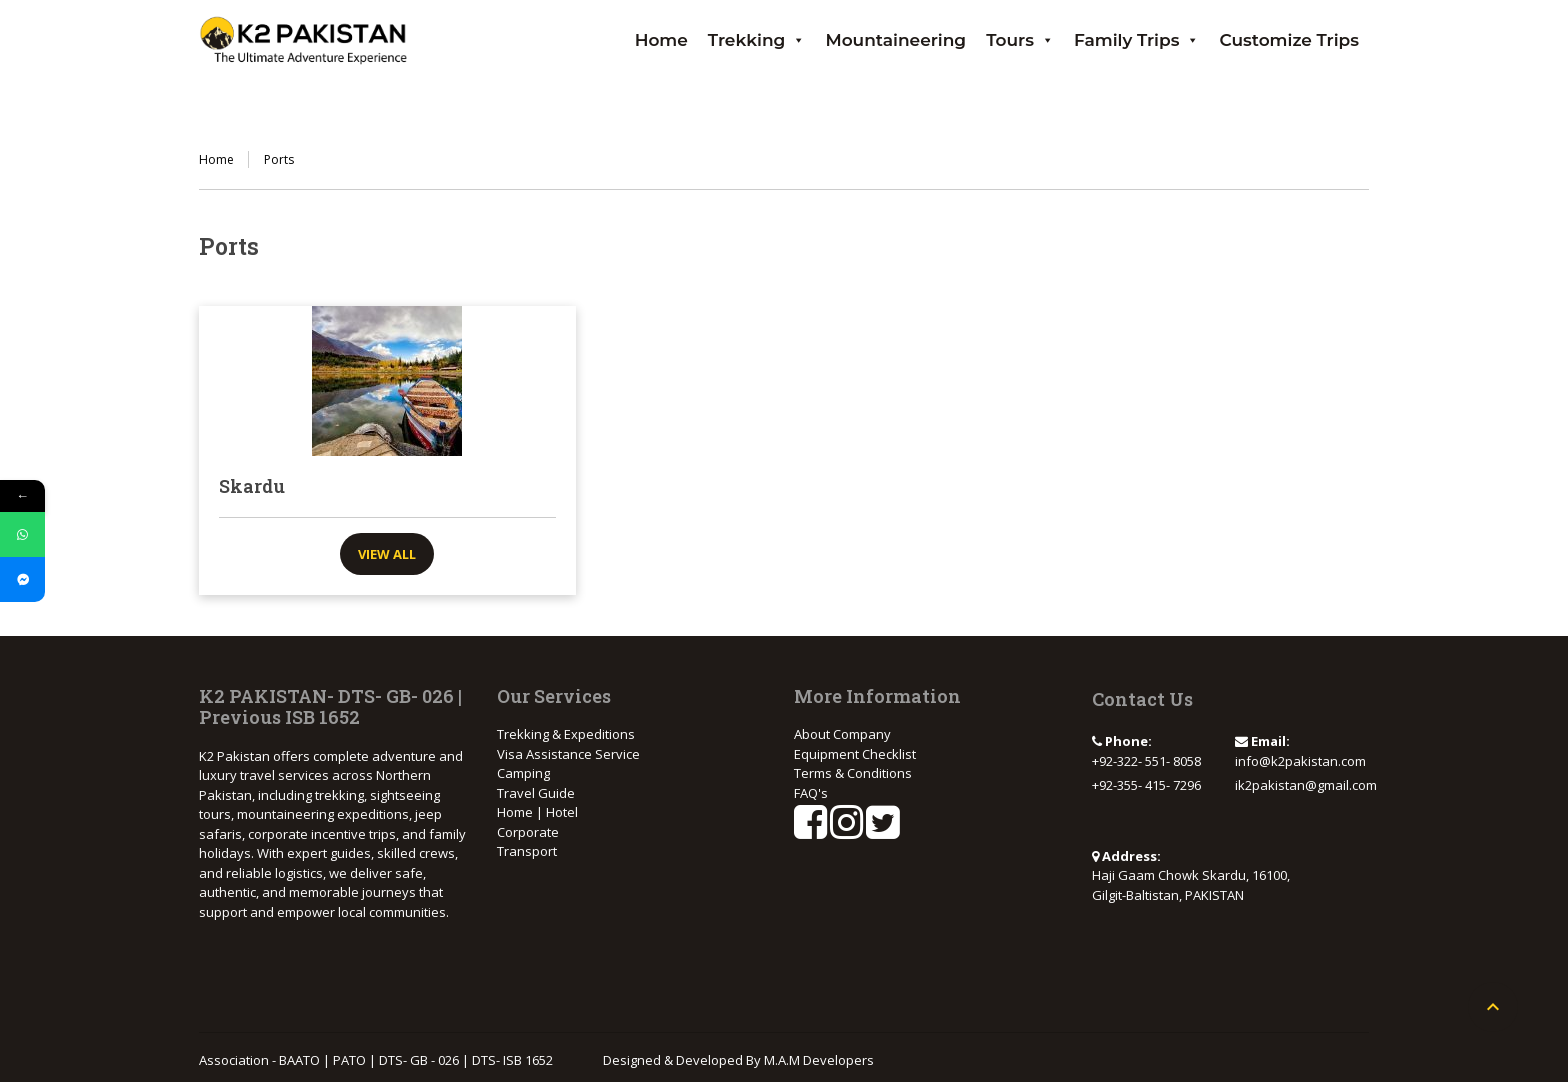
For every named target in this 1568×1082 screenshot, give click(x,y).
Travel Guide (536, 793)
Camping (523, 773)
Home (216, 159)
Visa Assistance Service (568, 754)
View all (387, 554)
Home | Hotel (537, 812)
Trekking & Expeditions (566, 734)
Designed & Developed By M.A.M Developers (738, 1060)
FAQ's (811, 793)
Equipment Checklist (856, 754)
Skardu (252, 486)
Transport (528, 851)
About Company (842, 734)
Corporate (529, 832)
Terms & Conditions (853, 773)
